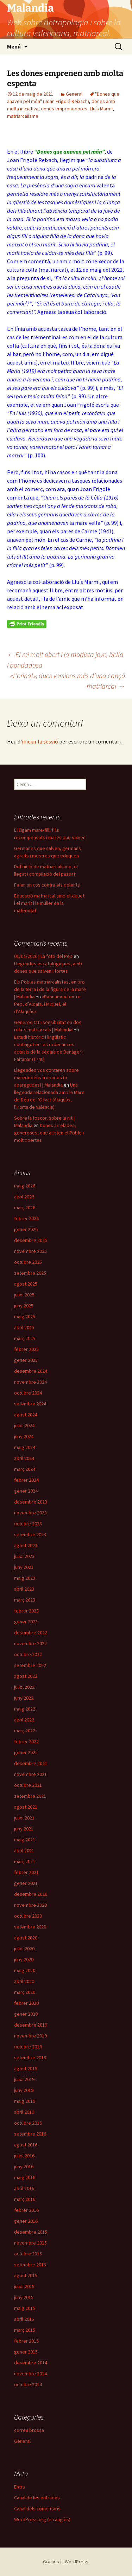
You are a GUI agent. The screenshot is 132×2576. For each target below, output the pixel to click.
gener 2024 (26, 1491)
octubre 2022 (28, 1654)
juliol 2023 (24, 1556)
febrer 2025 (26, 1349)
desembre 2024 (30, 1371)
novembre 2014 (30, 2373)
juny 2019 (23, 2090)
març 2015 (24, 2330)
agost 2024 (25, 1414)
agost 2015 (25, 2275)
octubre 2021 (28, 1785)
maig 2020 (24, 1970)
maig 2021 (24, 1839)
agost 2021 (25, 1807)
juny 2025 (23, 1305)
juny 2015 (23, 2297)
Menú (14, 46)
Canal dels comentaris (37, 2508)
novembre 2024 (30, 1382)
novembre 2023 (30, 1512)
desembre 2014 (30, 2362)
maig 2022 (24, 1709)
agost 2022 (25, 1676)
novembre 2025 (30, 1251)
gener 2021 (26, 1883)
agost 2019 (25, 2068)
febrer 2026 (26, 1218)
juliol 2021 (24, 1818)
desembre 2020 (30, 1894)
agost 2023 (25, 1545)
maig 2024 (24, 1447)
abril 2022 (24, 1720)
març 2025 (24, 1338)
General (74, 94)
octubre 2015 (28, 2253)
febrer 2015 (26, 2341)
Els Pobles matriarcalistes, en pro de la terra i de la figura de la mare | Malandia (50, 989)
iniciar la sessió (40, 741)
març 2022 (24, 1730)
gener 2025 (26, 1360)
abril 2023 (24, 1589)
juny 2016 (23, 2166)
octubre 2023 (28, 1523)
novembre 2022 (30, 1643)
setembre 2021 (30, 1796)
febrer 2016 (26, 2210)
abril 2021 (24, 1850)
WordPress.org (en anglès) (42, 2519)
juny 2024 (23, 1436)
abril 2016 (24, 2188)
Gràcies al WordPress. (66, 2561)
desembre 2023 (30, 1502)
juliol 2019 (24, 2079)
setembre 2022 (30, 1665)
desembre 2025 (30, 1240)
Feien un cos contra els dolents (47, 885)
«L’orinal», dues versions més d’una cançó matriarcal (67, 680)
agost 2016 (25, 2145)
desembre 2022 (30, 1632)
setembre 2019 (30, 2057)
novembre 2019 (30, 2036)
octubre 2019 (28, 2046)
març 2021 (24, 1861)
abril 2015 (24, 2319)
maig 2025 (24, 1316)
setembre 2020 (30, 1927)
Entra (19, 2487)
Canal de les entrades (37, 2497)
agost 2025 (25, 1284)
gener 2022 (26, 1752)
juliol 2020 (24, 1948)
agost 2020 (25, 1937)
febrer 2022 (26, 1741)
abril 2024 (24, 1458)
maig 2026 (24, 1186)
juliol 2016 (24, 2155)
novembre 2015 (30, 2243)
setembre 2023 (30, 1534)
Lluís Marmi (101, 108)
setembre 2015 (30, 2264)
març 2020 (24, 1992)
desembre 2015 (30, 2232)
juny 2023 (23, 1567)
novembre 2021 (30, 1774)
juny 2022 (23, 1698)
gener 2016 (26, 2221)
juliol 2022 (24, 1687)
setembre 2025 (30, 1273)
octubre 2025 (28, 1262)
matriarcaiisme (22, 116)
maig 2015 (24, 2308)
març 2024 (24, 1469)
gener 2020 (26, 2014)
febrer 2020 (26, 2003)
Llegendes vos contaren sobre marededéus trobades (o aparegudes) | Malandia (46, 1077)
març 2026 (24, 1207)
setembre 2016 (30, 2134)
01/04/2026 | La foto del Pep (43, 956)
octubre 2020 (28, 1916)
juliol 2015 (24, 2286)
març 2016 (24, 2199)
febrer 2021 (26, 1872)
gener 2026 (26, 1229)
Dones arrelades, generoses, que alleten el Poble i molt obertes (49, 1132)
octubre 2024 (28, 1393)
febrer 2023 (26, 1611)
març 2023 (24, 1600)
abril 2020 (24, 1981)
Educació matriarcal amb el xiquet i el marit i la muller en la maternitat (49, 903)
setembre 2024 (30, 1403)
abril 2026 (24, 1196)
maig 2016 (24, 2177)
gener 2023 (26, 1621)
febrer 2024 (26, 1480)
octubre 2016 (28, 2123)
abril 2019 (24, 2112)
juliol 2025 (24, 1295)
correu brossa (29, 2430)
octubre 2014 (28, 2384)
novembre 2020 (30, 1905)
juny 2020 (23, 1959)
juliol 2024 (24, 1425)
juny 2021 (23, 1828)
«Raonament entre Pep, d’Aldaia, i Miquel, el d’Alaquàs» (47, 1004)
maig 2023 (24, 1578)
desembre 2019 (30, 2025)
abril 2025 (24, 1327)
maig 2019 (24, 2101)
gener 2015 (26, 2352)
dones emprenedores (64, 108)
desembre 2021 (30, 1763)
